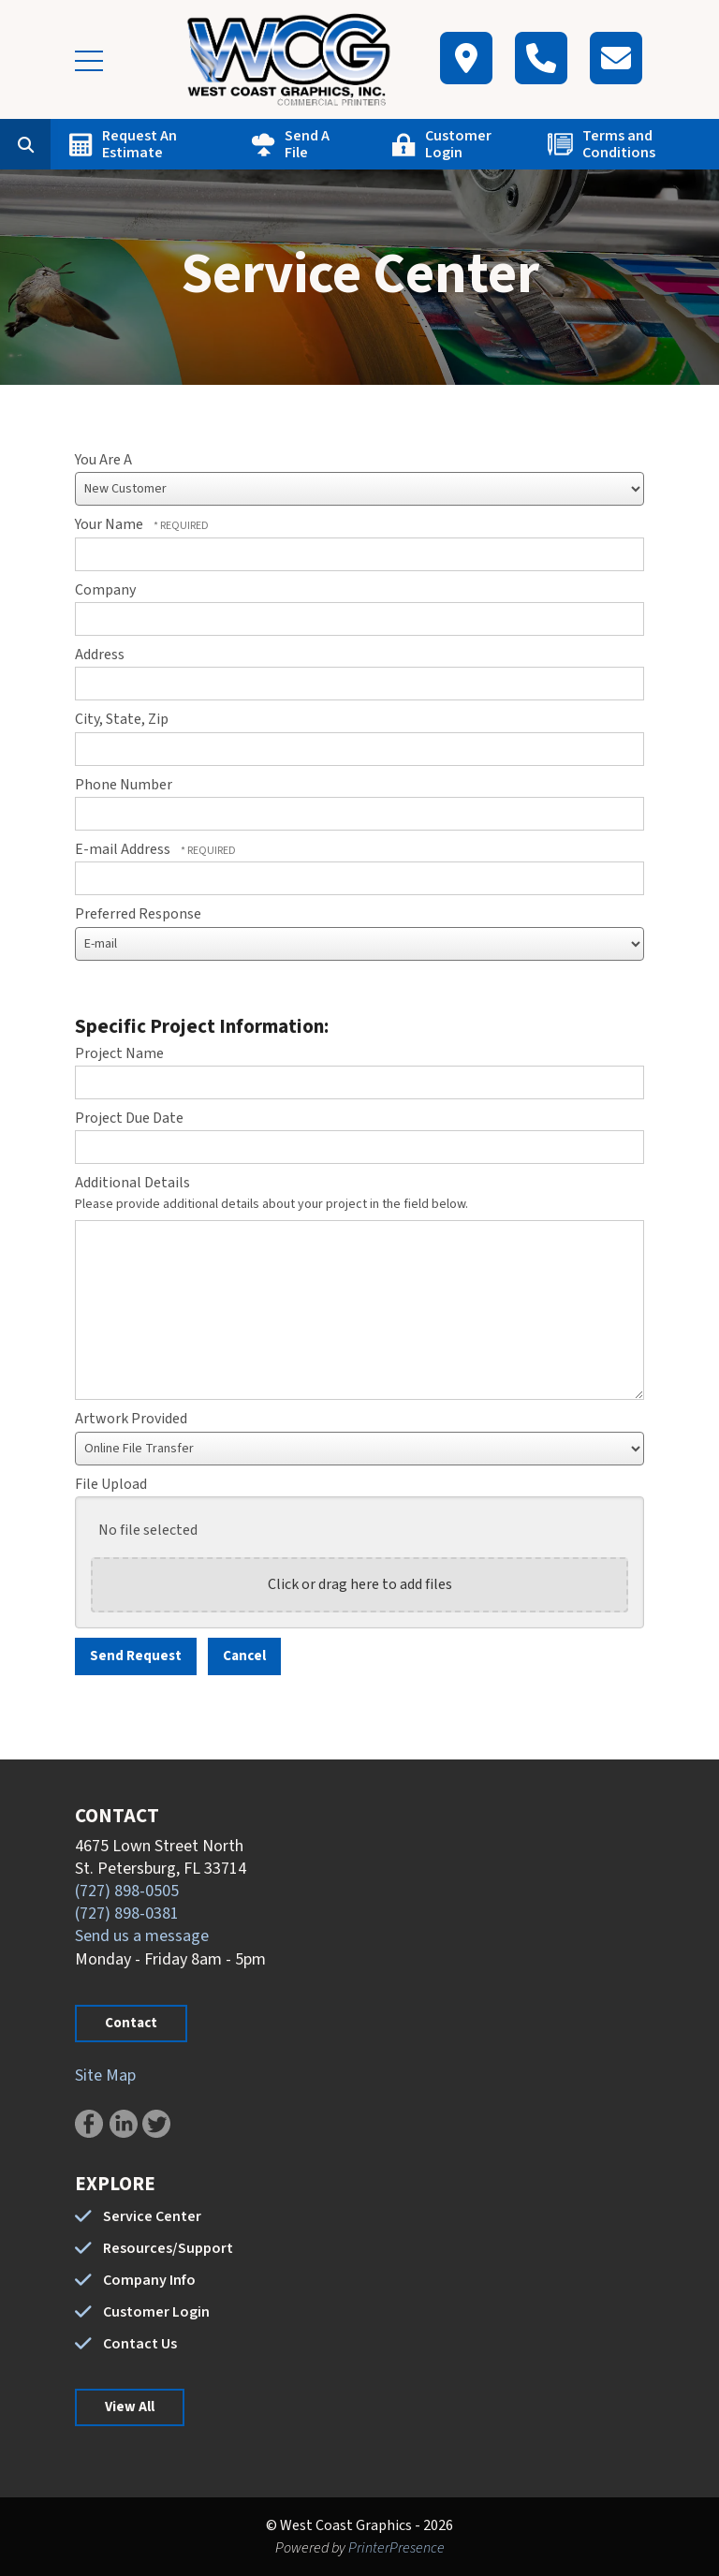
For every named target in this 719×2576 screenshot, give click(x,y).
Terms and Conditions (618, 144)
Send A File (307, 144)
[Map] (466, 58)
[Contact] (616, 58)
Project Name (119, 1053)
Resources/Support (168, 2248)
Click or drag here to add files (360, 1584)
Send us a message (142, 1936)
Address (100, 654)
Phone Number (123, 784)
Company (105, 590)
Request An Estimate (139, 144)
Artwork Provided (131, 1418)
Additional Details (132, 1182)
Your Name (110, 524)
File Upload (111, 1484)
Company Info (149, 2280)
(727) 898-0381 (127, 1913)
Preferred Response (138, 914)
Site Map (105, 2075)
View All (129, 2407)
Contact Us (140, 2343)
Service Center (152, 2216)
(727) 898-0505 (127, 1891)
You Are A (103, 459)
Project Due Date (129, 1118)
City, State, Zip (122, 719)
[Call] (541, 58)
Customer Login (458, 144)
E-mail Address (124, 849)
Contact (131, 2023)
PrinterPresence (396, 2548)
